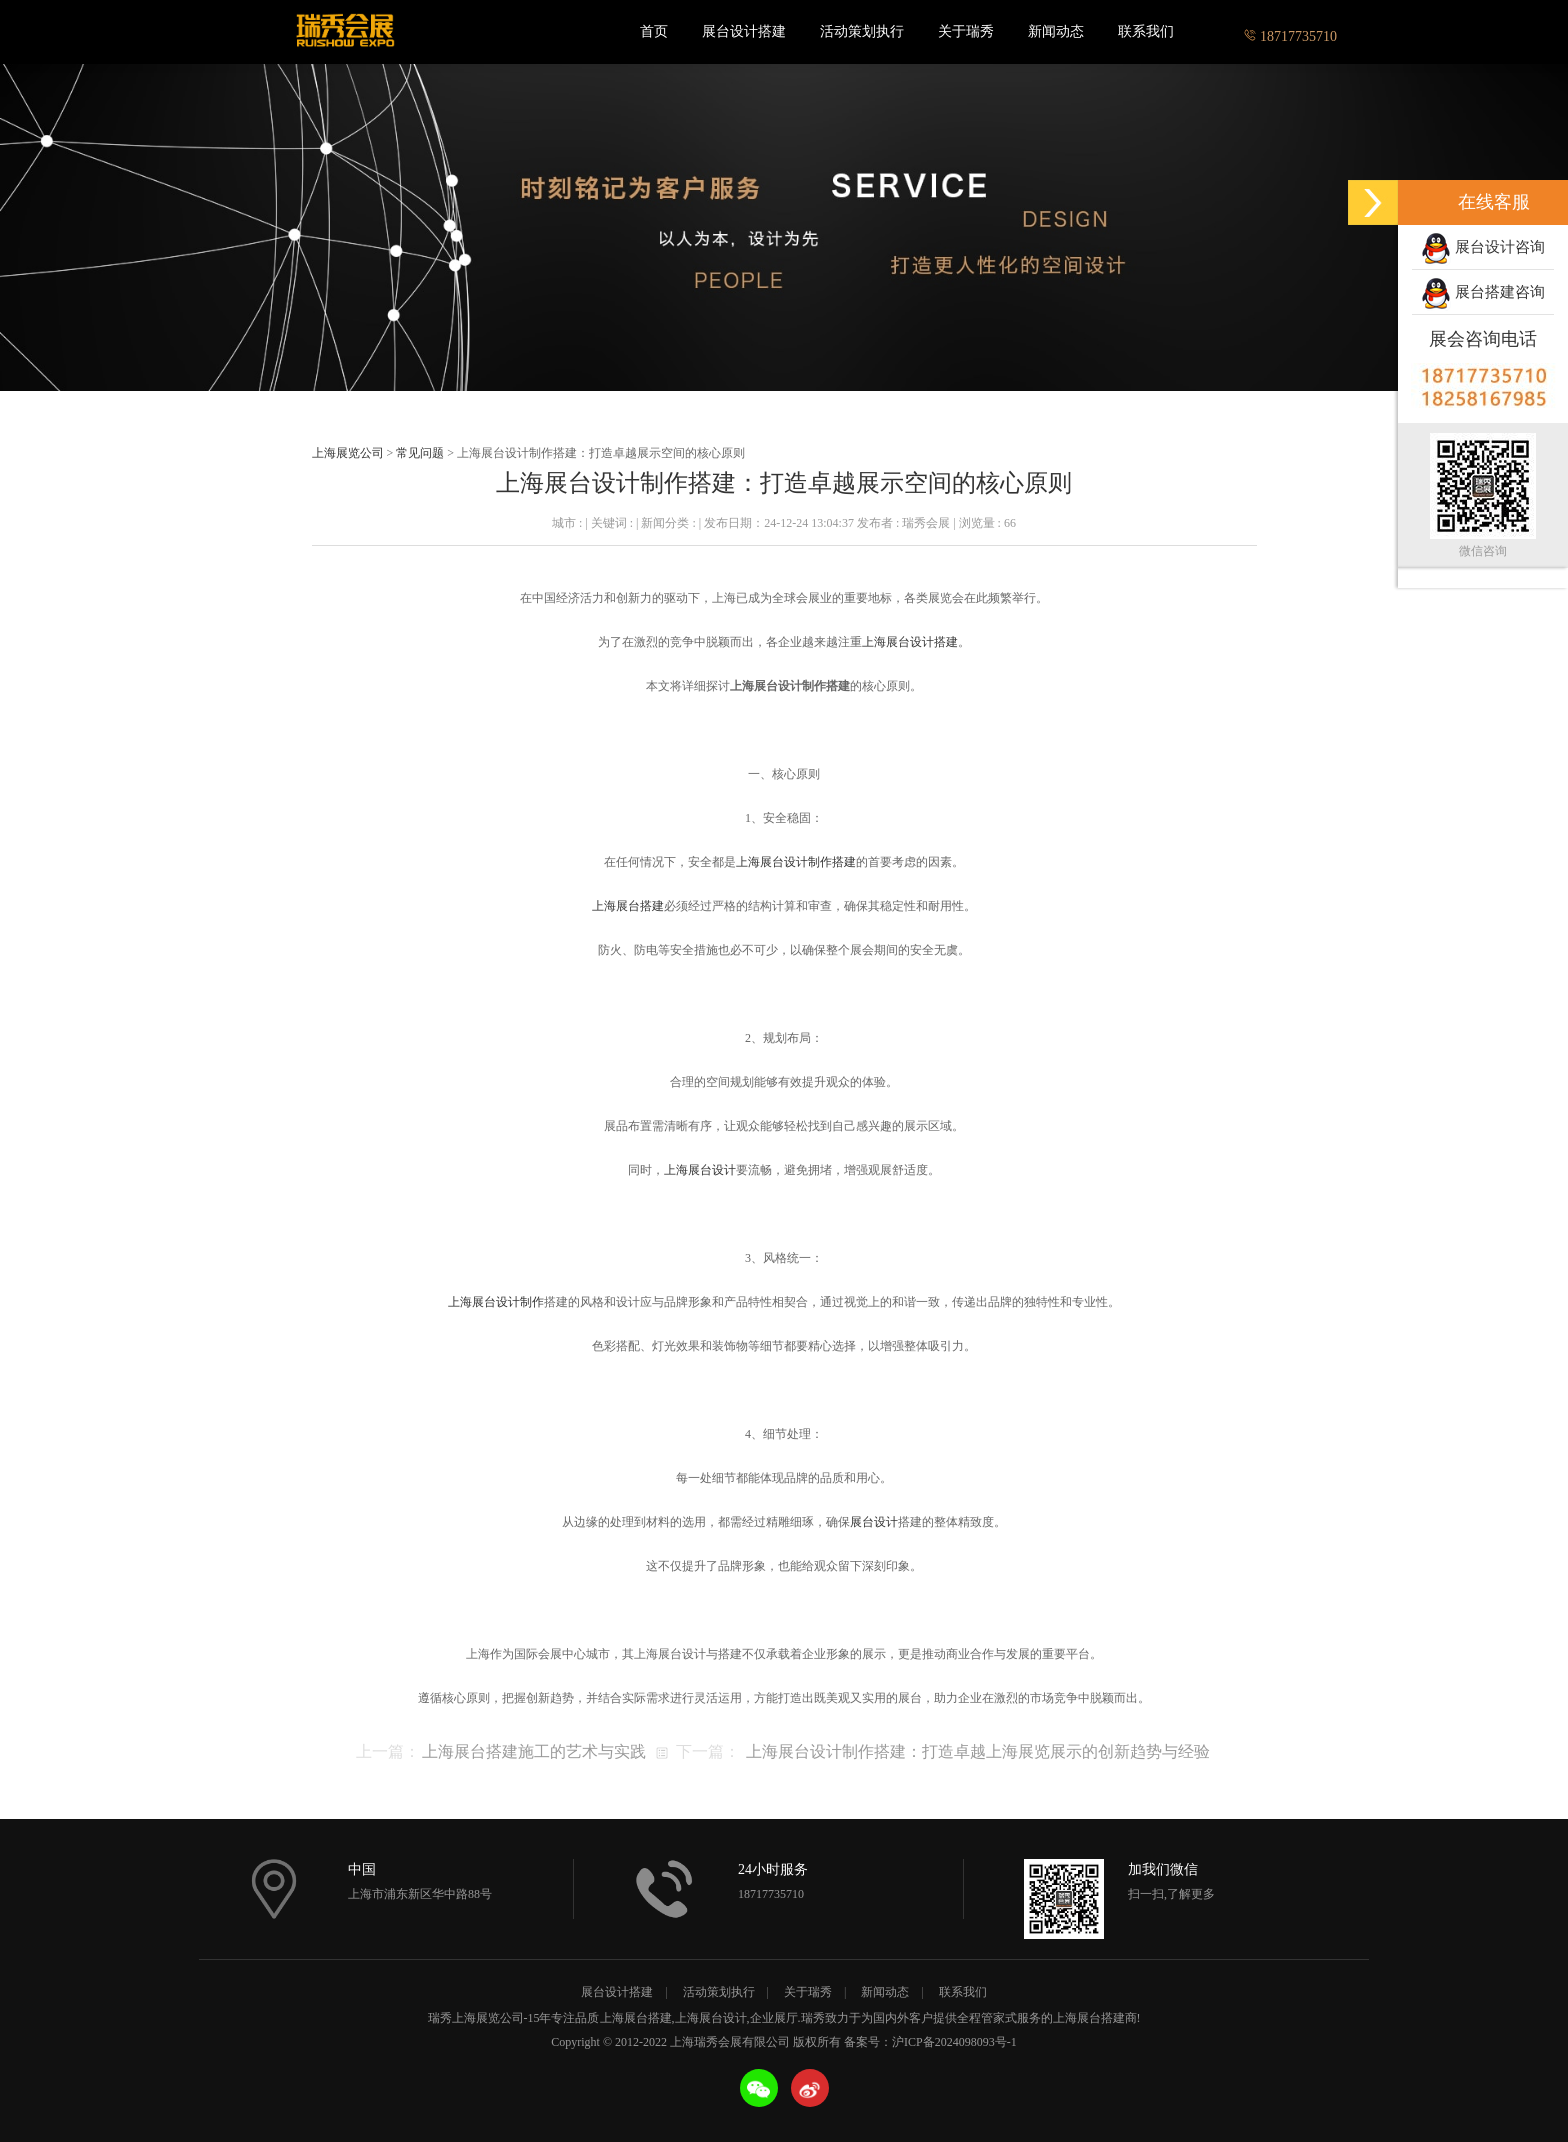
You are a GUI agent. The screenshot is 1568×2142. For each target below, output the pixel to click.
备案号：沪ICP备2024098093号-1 (930, 2042)
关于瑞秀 (966, 31)
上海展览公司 (348, 453)
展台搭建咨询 (1483, 294)
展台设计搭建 (744, 31)
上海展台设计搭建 (910, 642)
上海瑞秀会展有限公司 (344, 32)
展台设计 (874, 1522)
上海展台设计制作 (496, 1302)
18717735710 (1290, 31)
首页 (654, 31)
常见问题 (420, 453)
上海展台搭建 (628, 906)
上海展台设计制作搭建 (796, 862)
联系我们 (1146, 31)
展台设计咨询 (1483, 249)
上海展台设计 (700, 1170)
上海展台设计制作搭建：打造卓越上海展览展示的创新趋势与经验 (978, 1751)
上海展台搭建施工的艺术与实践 (534, 1751)
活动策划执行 (862, 31)
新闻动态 (1056, 31)
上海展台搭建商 (1095, 2018)
